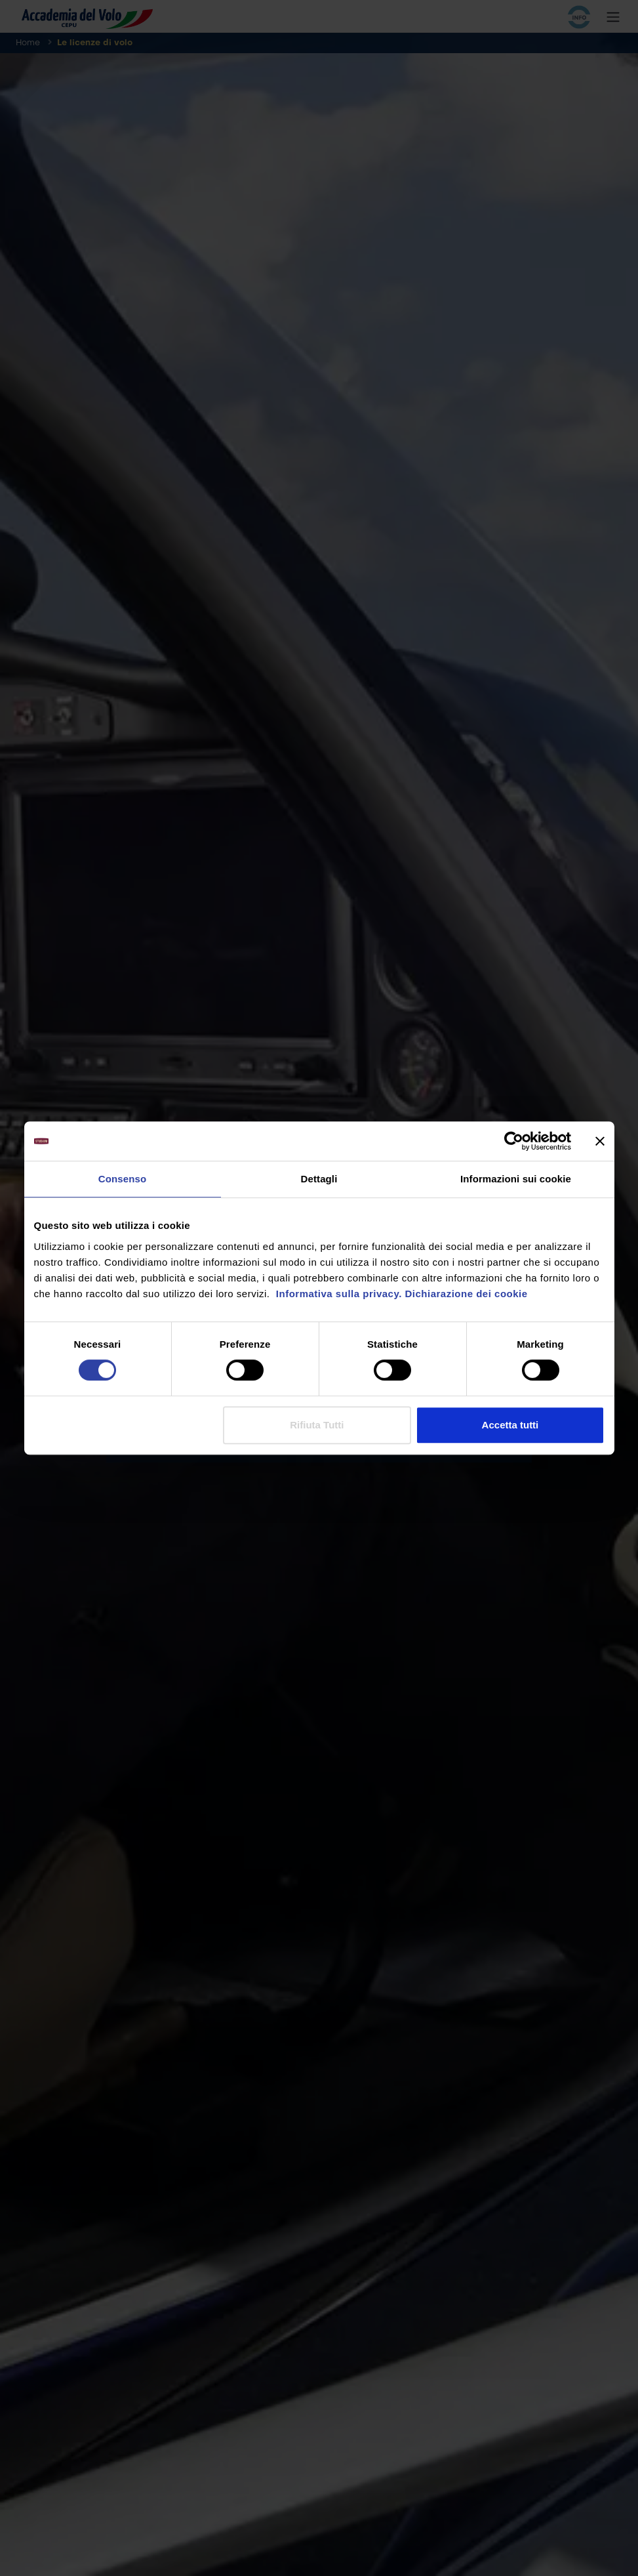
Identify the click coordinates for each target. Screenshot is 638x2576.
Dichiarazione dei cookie (466, 1293)
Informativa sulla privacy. (337, 1293)
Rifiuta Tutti (317, 1424)
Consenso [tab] (122, 1178)
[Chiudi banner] (600, 1141)
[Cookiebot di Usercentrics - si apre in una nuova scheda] (513, 1141)
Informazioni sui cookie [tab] (515, 1178)
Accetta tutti (510, 1424)
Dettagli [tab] (319, 1178)
